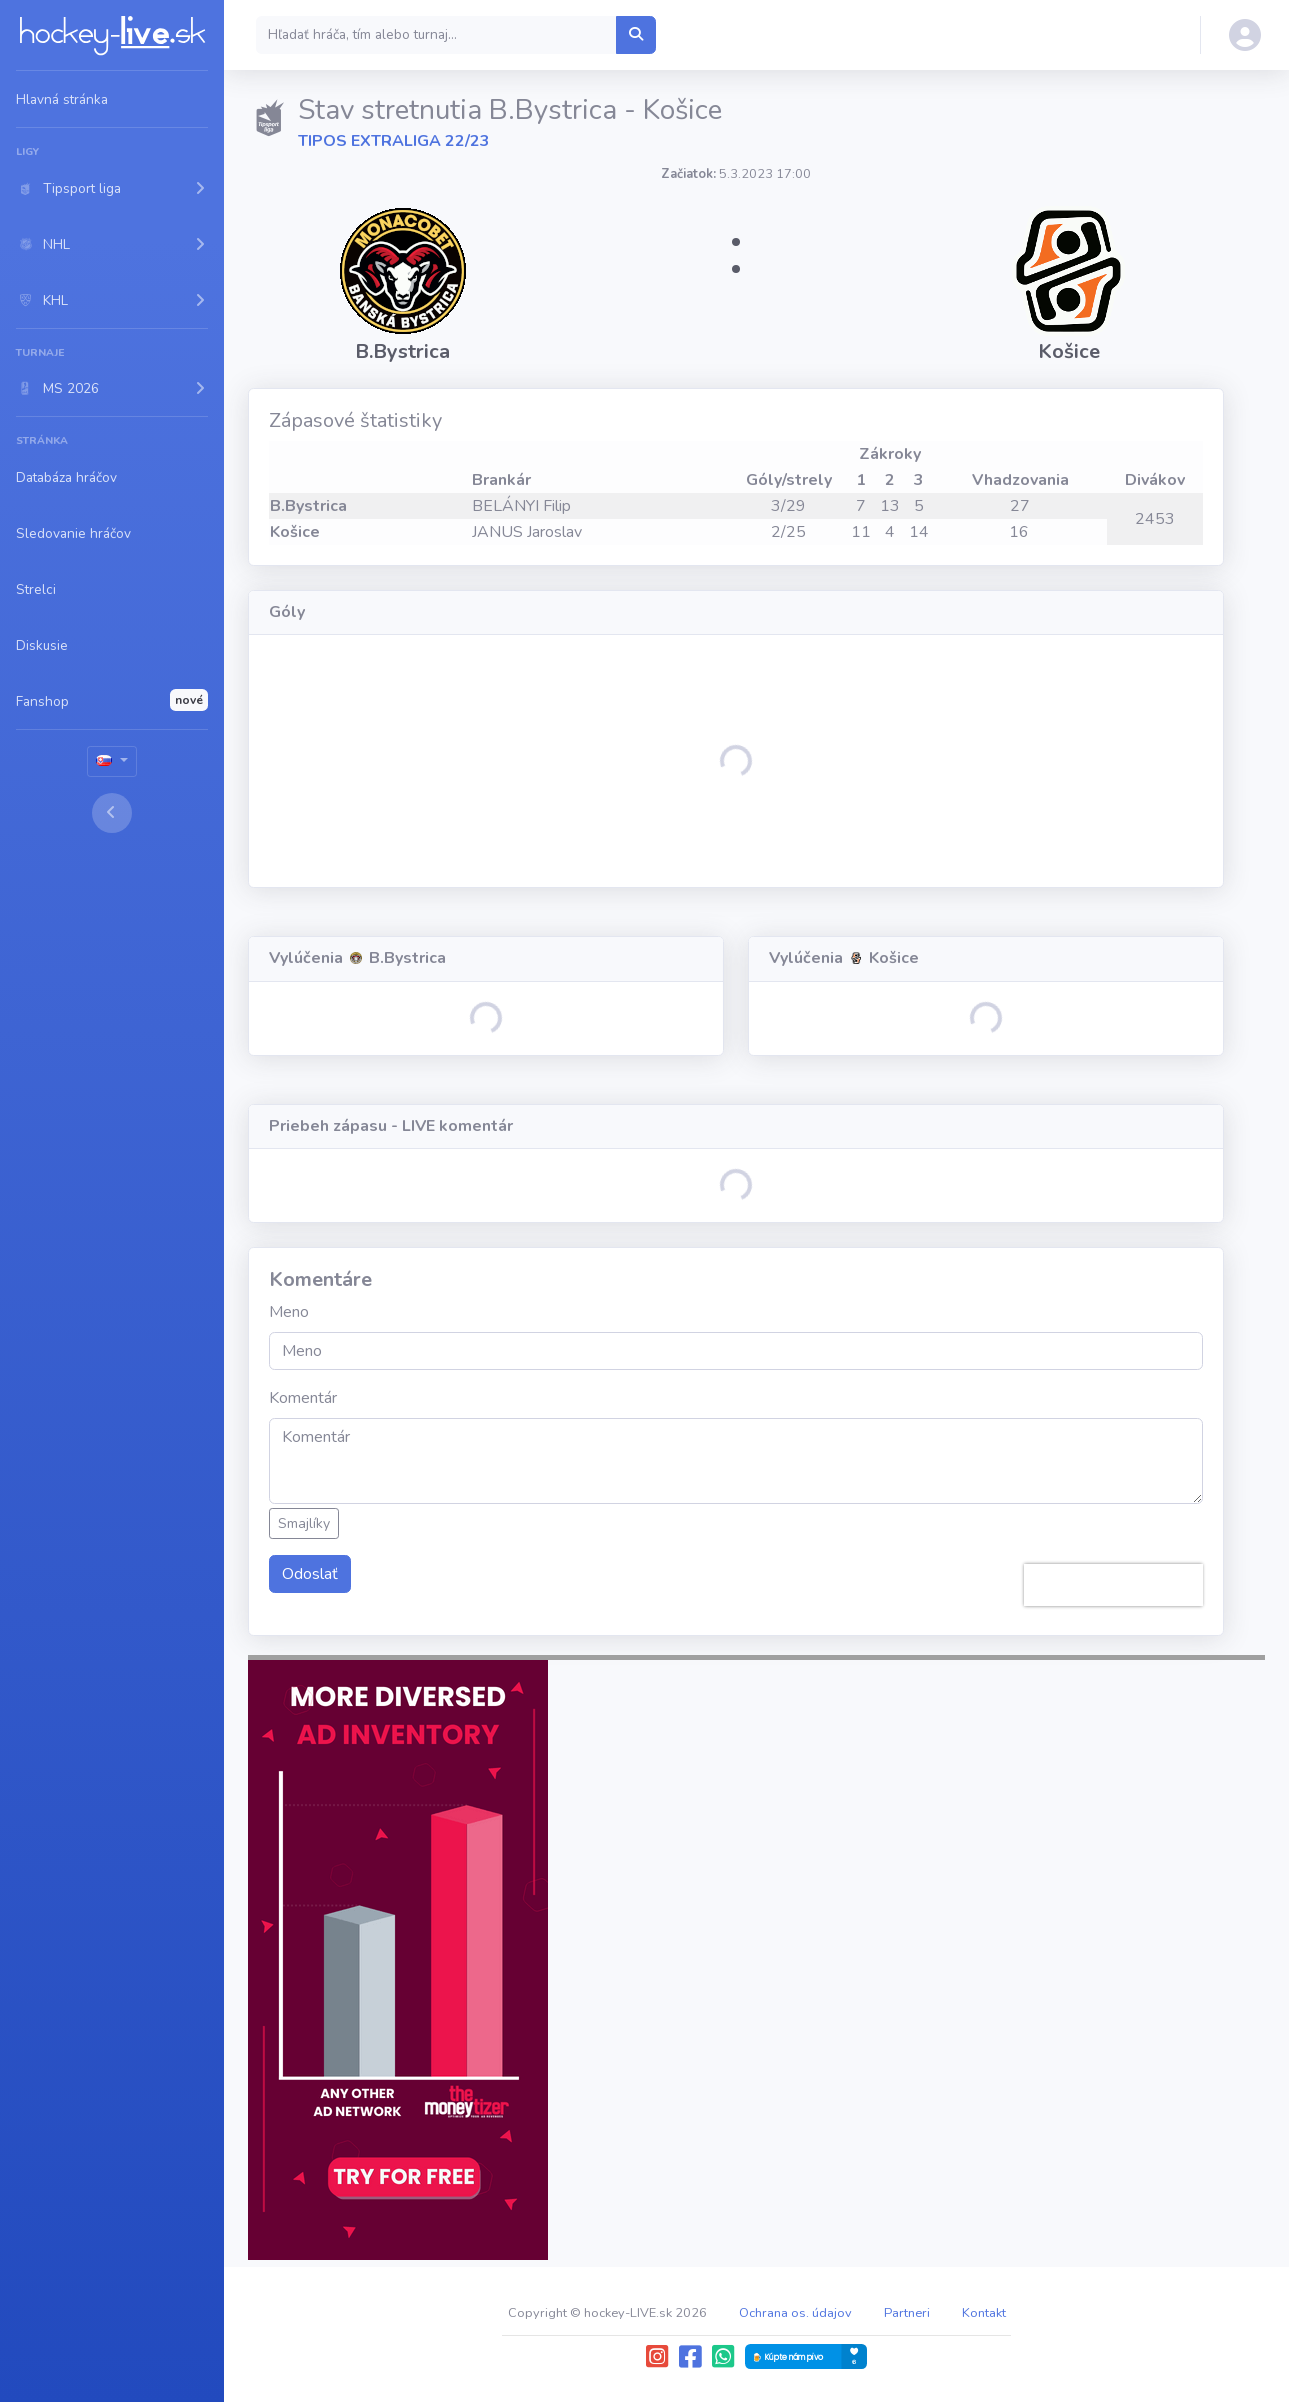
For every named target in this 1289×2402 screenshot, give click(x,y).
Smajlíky (304, 1523)
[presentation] (1113, 1585)
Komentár (303, 1398)
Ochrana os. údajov (795, 2313)
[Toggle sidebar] (112, 813)
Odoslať (310, 1574)
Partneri (907, 2313)
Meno (289, 1312)
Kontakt (984, 2313)
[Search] (436, 35)
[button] (112, 188)
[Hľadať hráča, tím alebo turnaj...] (636, 35)
